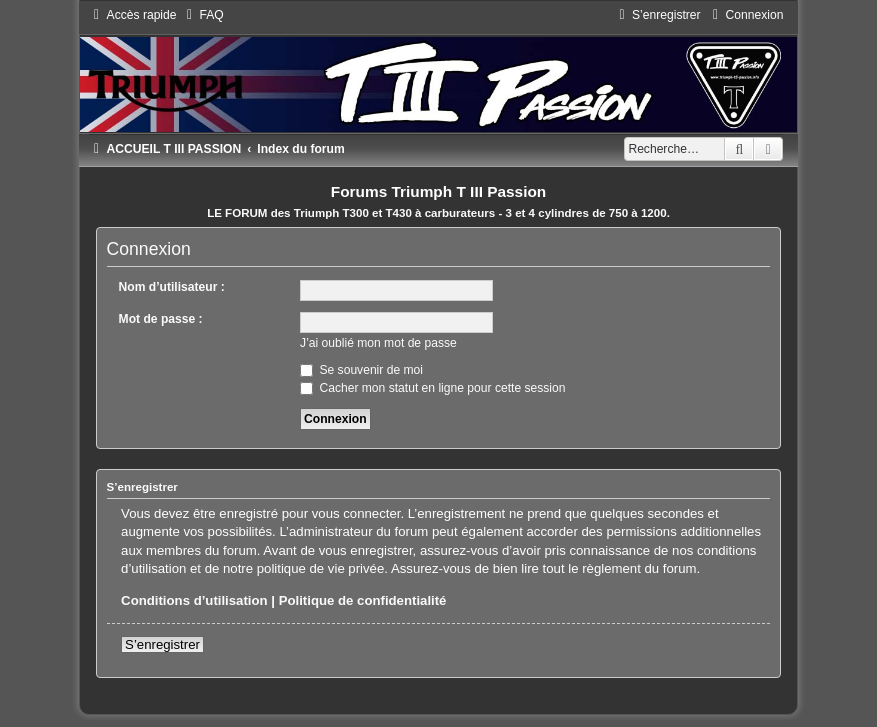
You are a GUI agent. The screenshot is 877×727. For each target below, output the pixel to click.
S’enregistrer (162, 644)
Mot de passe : (161, 319)
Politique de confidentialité (363, 600)
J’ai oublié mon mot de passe (378, 343)
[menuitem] (203, 15)
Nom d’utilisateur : (172, 287)
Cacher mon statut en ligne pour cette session (432, 388)
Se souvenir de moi (361, 370)
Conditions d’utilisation (194, 600)
